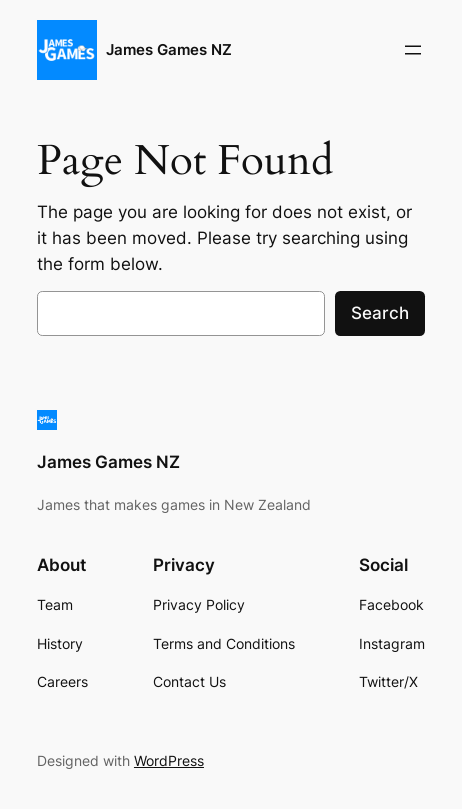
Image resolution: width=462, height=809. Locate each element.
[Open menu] (413, 50)
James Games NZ (169, 50)
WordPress (169, 760)
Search (380, 313)
